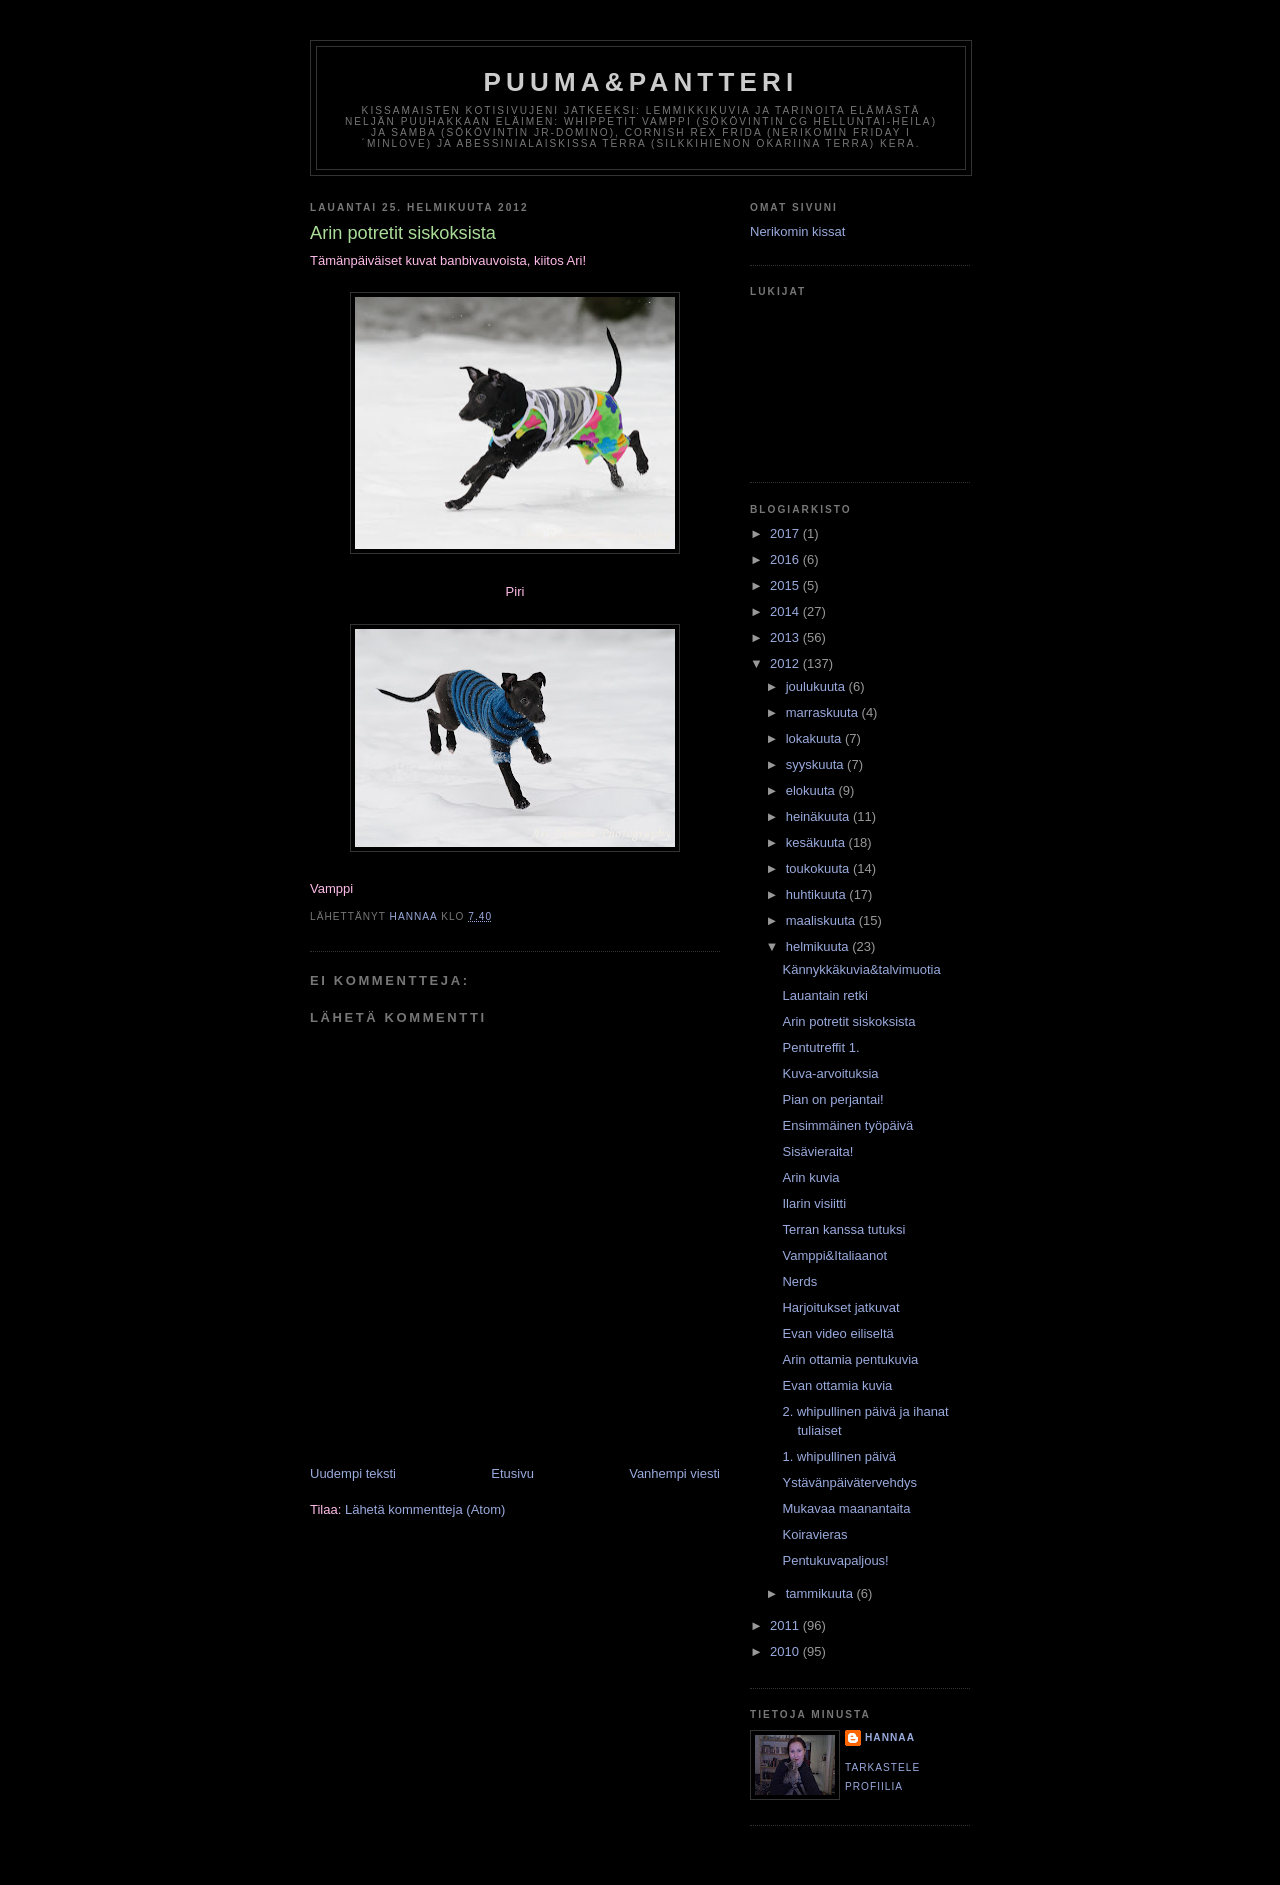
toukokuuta (819, 868)
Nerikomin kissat (797, 231)
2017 (786, 533)
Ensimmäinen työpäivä (847, 1125)
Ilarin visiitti (814, 1203)
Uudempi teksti (353, 1473)
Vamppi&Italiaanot (834, 1255)
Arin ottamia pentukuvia (850, 1359)
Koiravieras (814, 1534)
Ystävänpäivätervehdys (849, 1482)
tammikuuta (821, 1593)
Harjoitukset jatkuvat (840, 1307)
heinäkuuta (819, 816)
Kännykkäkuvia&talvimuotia (861, 969)
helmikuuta (819, 946)
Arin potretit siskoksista (848, 1021)
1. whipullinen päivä (838, 1456)
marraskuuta (824, 712)
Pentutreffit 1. (820, 1047)
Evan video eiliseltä (837, 1333)
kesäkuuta (817, 842)
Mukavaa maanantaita (846, 1508)
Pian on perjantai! (832, 1099)
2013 (786, 637)
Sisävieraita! (817, 1151)
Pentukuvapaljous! (835, 1560)
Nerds (799, 1281)
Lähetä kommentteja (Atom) (425, 1509)
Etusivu (512, 1473)
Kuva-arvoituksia (830, 1073)
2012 (786, 663)
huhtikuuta (818, 894)
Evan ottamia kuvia (837, 1385)
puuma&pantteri (641, 82)
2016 (786, 559)
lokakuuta (815, 738)
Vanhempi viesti (674, 1473)
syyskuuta (816, 764)
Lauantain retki (824, 995)
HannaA (890, 1737)
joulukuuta (817, 686)
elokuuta (812, 790)
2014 (786, 611)
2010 (786, 1651)
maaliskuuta (822, 920)
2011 (786, 1625)
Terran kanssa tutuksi (843, 1229)
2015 (786, 585)
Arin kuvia (810, 1177)
